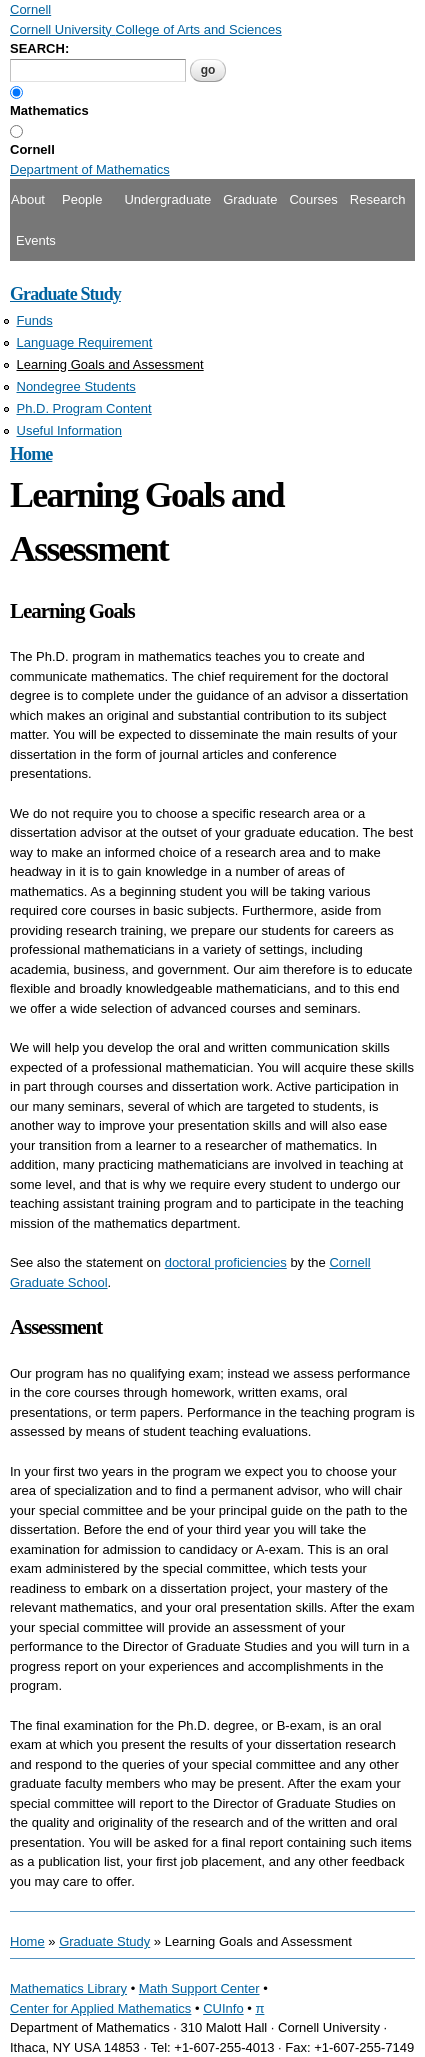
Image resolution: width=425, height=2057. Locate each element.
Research (378, 199)
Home (31, 454)
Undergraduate (167, 199)
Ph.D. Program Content (84, 408)
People (82, 199)
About (28, 199)
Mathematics (49, 110)
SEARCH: (39, 48)
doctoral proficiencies (226, 1262)
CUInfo (223, 2008)
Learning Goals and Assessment (110, 364)
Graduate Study (65, 294)
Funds (35, 320)
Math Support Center (199, 1988)
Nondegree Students (76, 386)
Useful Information (70, 430)
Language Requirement (85, 342)
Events (36, 240)
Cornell (32, 149)
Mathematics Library (68, 1988)
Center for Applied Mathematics (100, 2008)
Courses (313, 199)
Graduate (250, 199)
